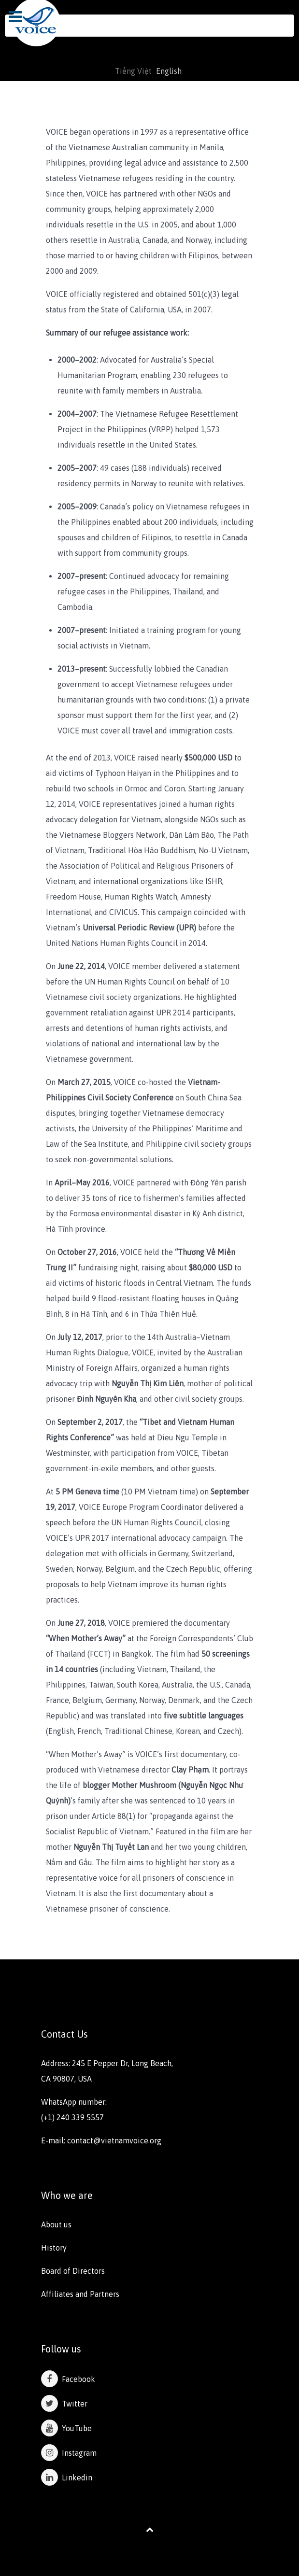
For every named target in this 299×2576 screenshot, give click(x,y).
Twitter (64, 2403)
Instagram (69, 2453)
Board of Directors (73, 2270)
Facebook (68, 2379)
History (54, 2247)
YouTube (66, 2428)
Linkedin (66, 2477)
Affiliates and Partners (80, 2294)
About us (56, 2224)
